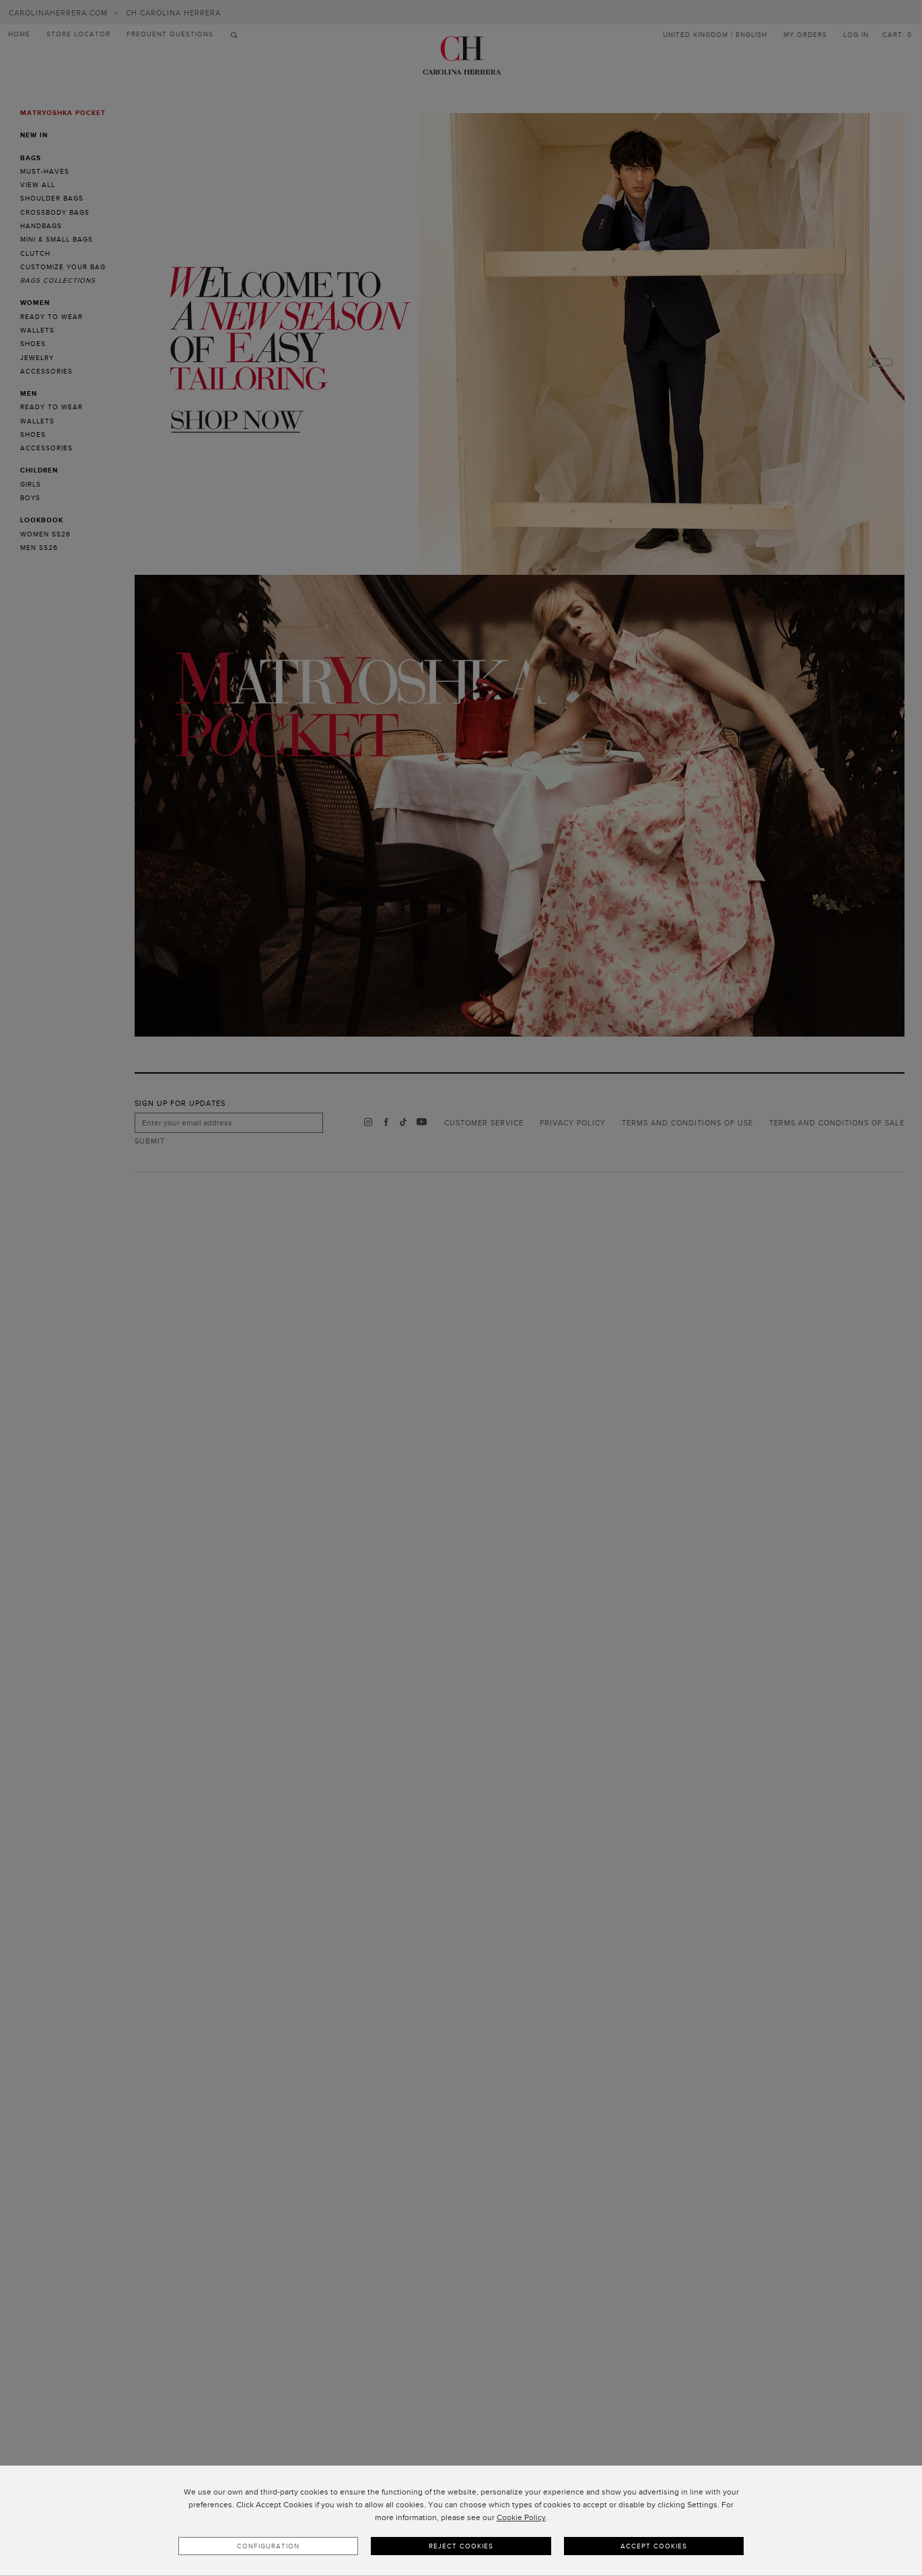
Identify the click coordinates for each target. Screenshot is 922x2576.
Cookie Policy (521, 2517)
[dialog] (461, 2521)
